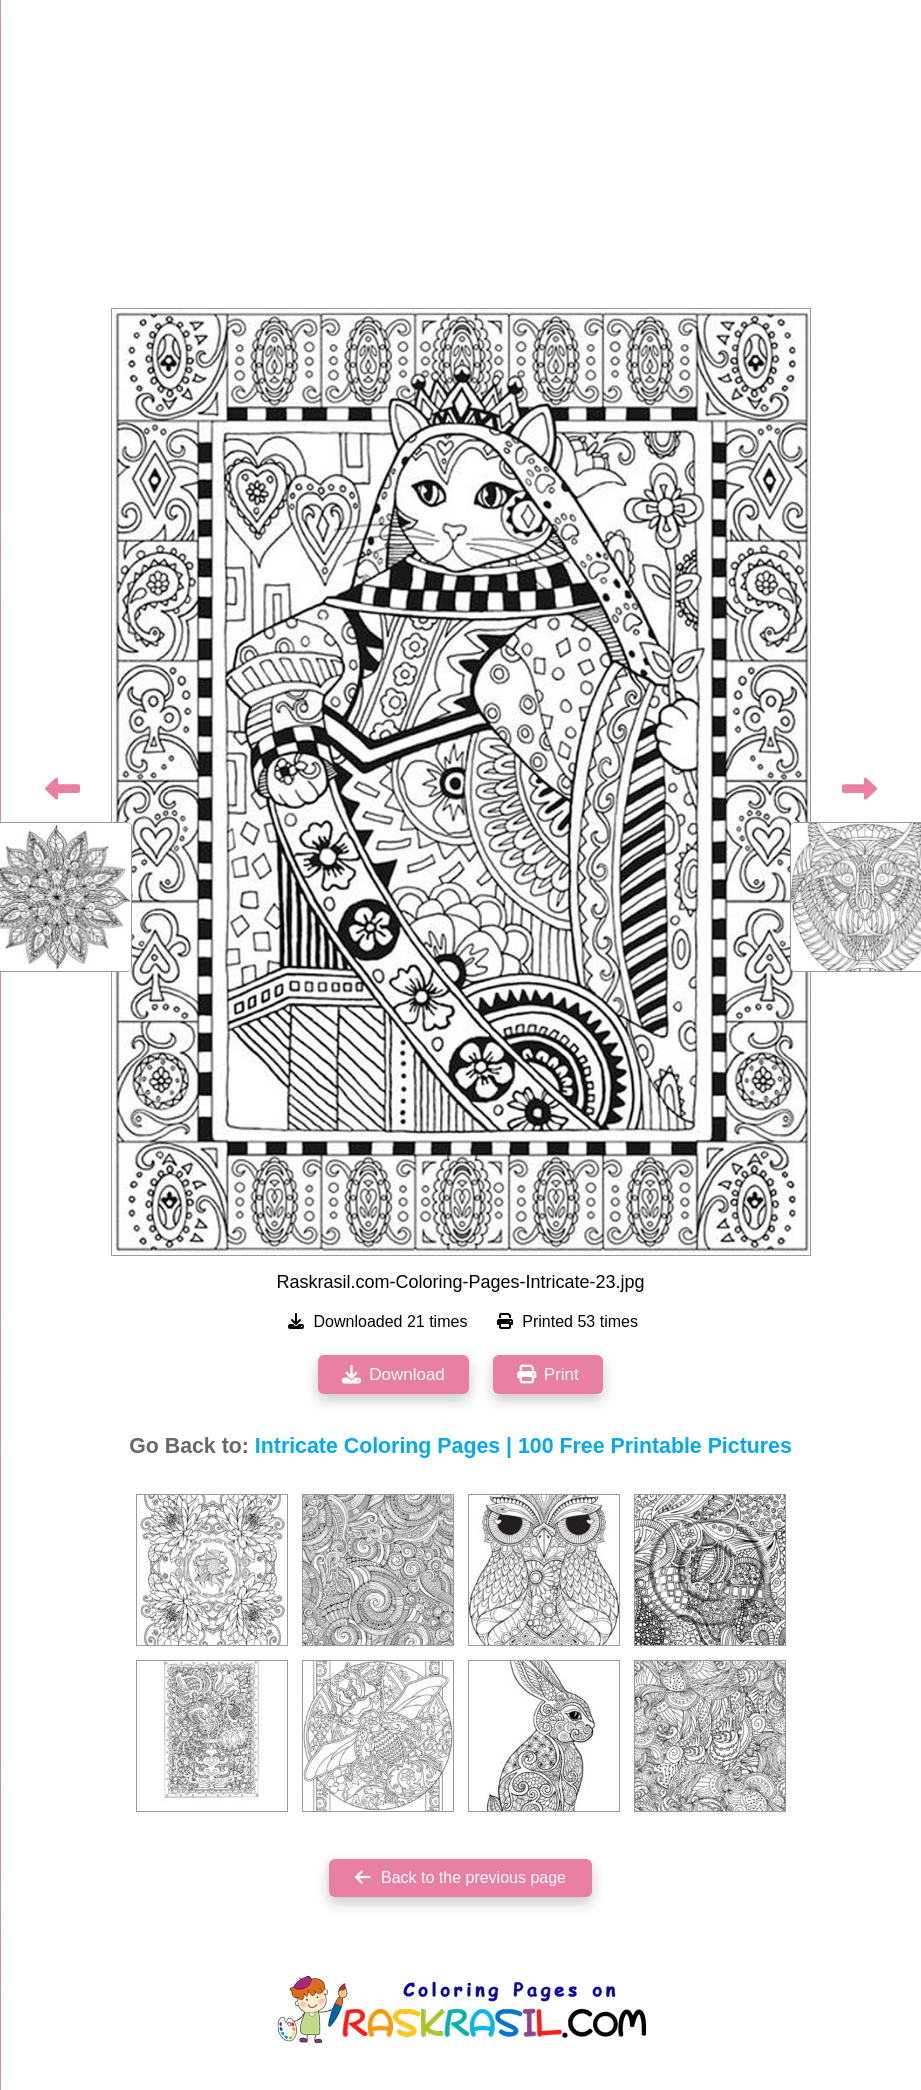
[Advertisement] (461, 160)
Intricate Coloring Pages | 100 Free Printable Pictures (523, 1446)
